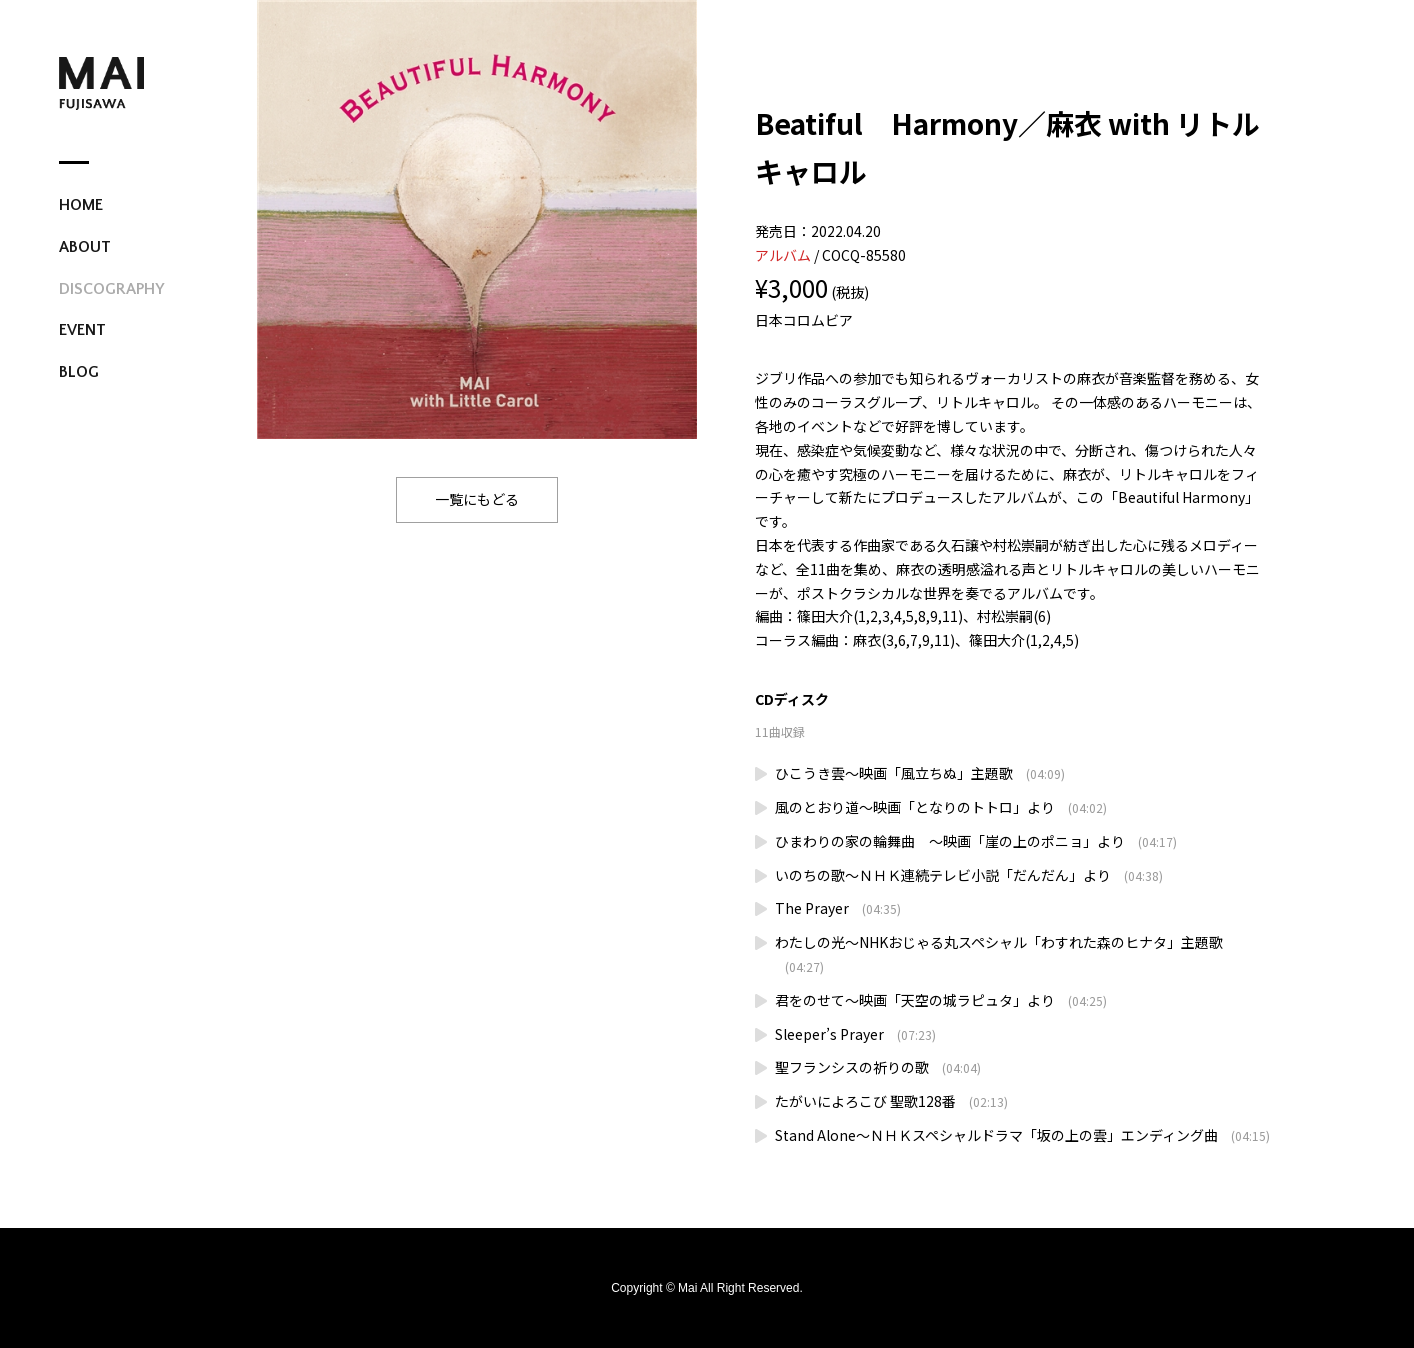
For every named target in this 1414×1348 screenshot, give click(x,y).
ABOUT (85, 247)
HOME (81, 205)
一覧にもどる (477, 499)
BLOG (79, 372)
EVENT (82, 330)
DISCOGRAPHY (111, 289)
